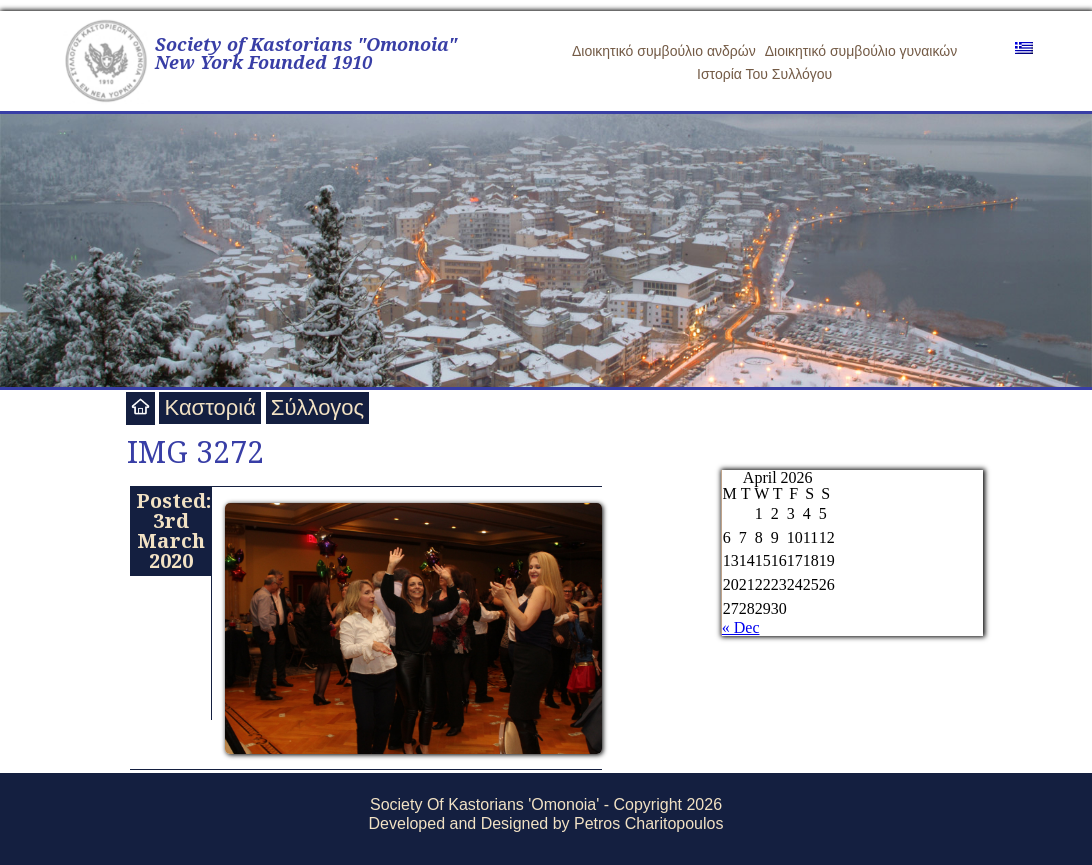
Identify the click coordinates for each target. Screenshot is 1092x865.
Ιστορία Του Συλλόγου (764, 74)
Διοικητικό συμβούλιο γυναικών (861, 51)
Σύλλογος (317, 407)
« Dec (741, 627)
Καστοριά (209, 407)
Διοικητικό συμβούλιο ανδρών (664, 51)
